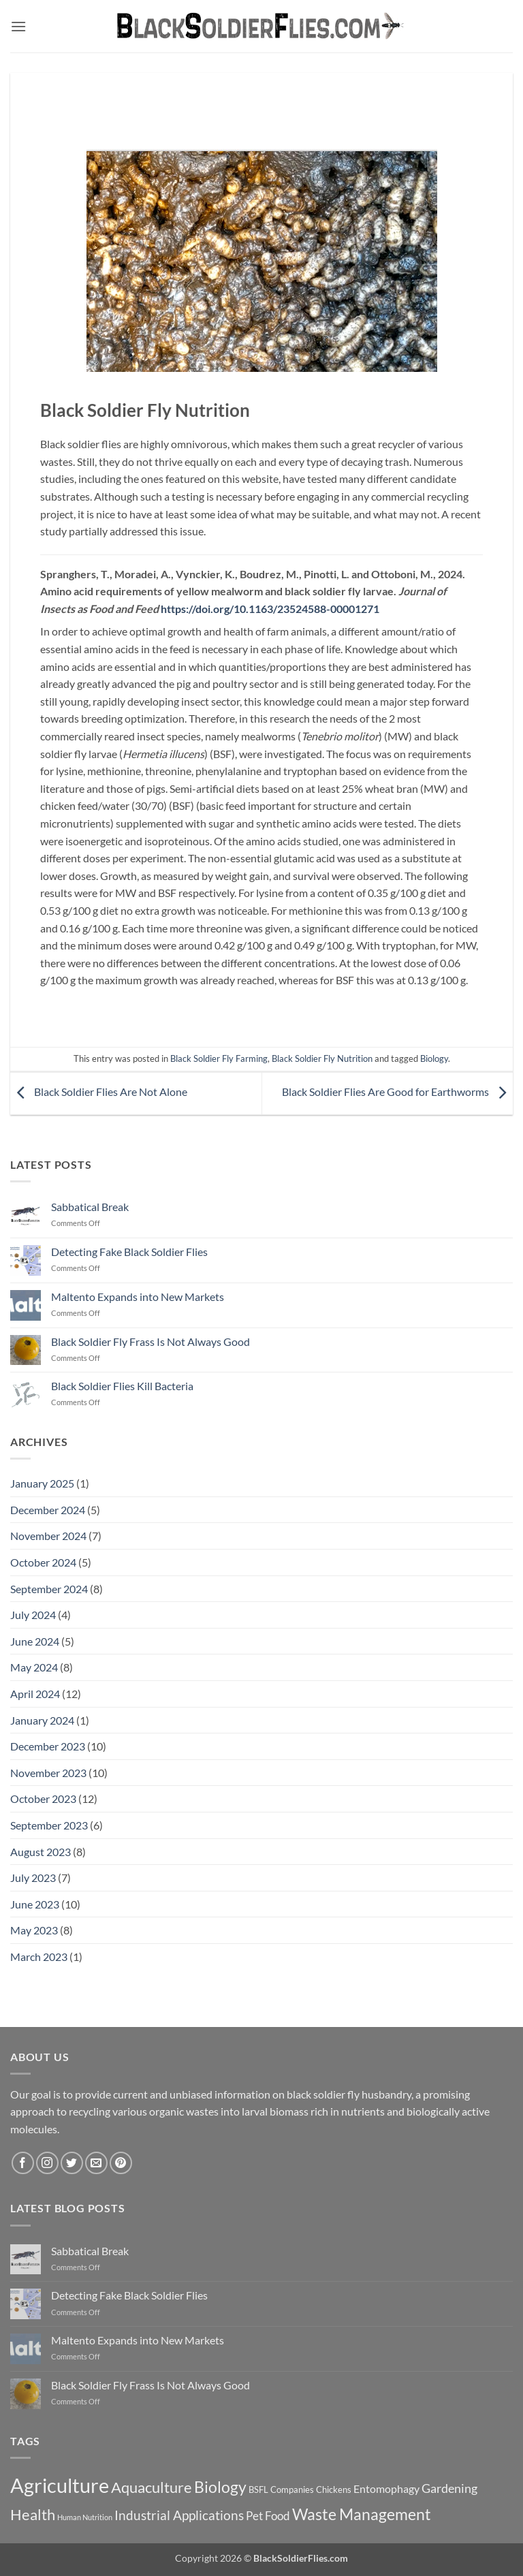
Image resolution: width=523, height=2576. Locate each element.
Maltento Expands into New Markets (137, 1296)
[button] (18, 26)
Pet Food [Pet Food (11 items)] (268, 2516)
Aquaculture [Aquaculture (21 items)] (151, 2487)
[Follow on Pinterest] (121, 2163)
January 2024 (42, 1720)
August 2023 (40, 1851)
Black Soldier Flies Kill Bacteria (122, 1385)
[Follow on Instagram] (47, 2163)
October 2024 (43, 1562)
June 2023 (34, 1904)
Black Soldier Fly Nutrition (322, 1058)
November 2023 (48, 1772)
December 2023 (47, 1746)
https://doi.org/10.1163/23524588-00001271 (270, 608)
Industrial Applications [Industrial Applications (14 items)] (179, 2515)
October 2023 (43, 1798)
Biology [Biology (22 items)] (220, 2487)
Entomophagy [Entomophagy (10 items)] (386, 2488)
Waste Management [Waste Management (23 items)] (361, 2514)
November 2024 (48, 1535)
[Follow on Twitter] (72, 2163)
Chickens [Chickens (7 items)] (333, 2489)
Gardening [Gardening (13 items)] (449, 2488)
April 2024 (35, 1693)
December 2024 (47, 1509)
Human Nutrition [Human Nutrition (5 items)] (84, 2517)
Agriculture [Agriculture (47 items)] (59, 2485)
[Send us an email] (96, 2163)
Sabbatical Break (90, 1206)
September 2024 (49, 1588)
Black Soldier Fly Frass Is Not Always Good (150, 1341)
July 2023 (33, 1877)
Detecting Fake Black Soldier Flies (129, 1251)
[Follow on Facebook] (23, 2163)
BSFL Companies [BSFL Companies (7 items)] (281, 2489)
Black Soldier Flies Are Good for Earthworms (397, 1092)
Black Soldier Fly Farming (219, 1058)
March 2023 (38, 1956)
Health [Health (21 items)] (32, 2514)
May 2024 (34, 1667)
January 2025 (42, 1483)
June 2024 (34, 1641)
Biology (434, 1058)
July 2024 (33, 1614)
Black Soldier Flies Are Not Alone (98, 1092)
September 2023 (49, 1825)
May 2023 (34, 1929)
